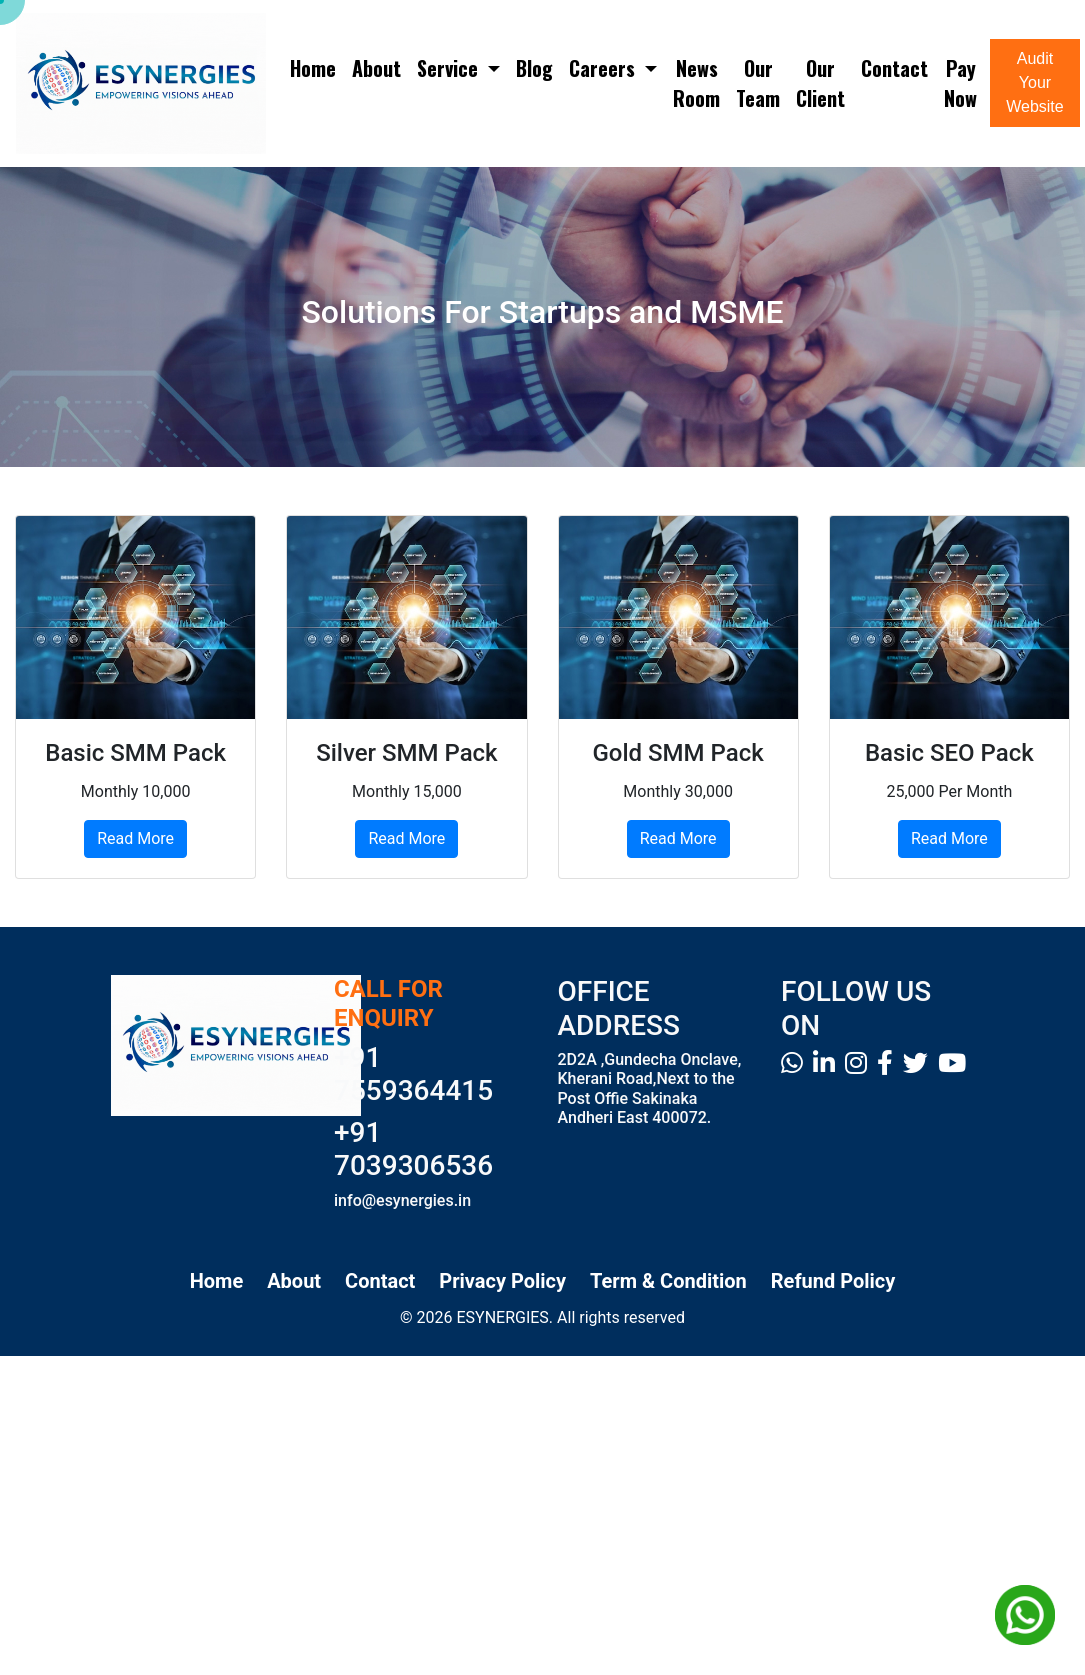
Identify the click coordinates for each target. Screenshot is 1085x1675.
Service (450, 68)
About (376, 68)
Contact (894, 68)
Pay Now (960, 83)
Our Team (758, 83)
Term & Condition (668, 1281)
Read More (135, 838)
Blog (534, 68)
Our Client (820, 83)
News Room (696, 83)
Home (313, 68)
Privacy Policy (502, 1281)
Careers (604, 68)
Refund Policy (833, 1281)
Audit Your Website (1035, 82)
